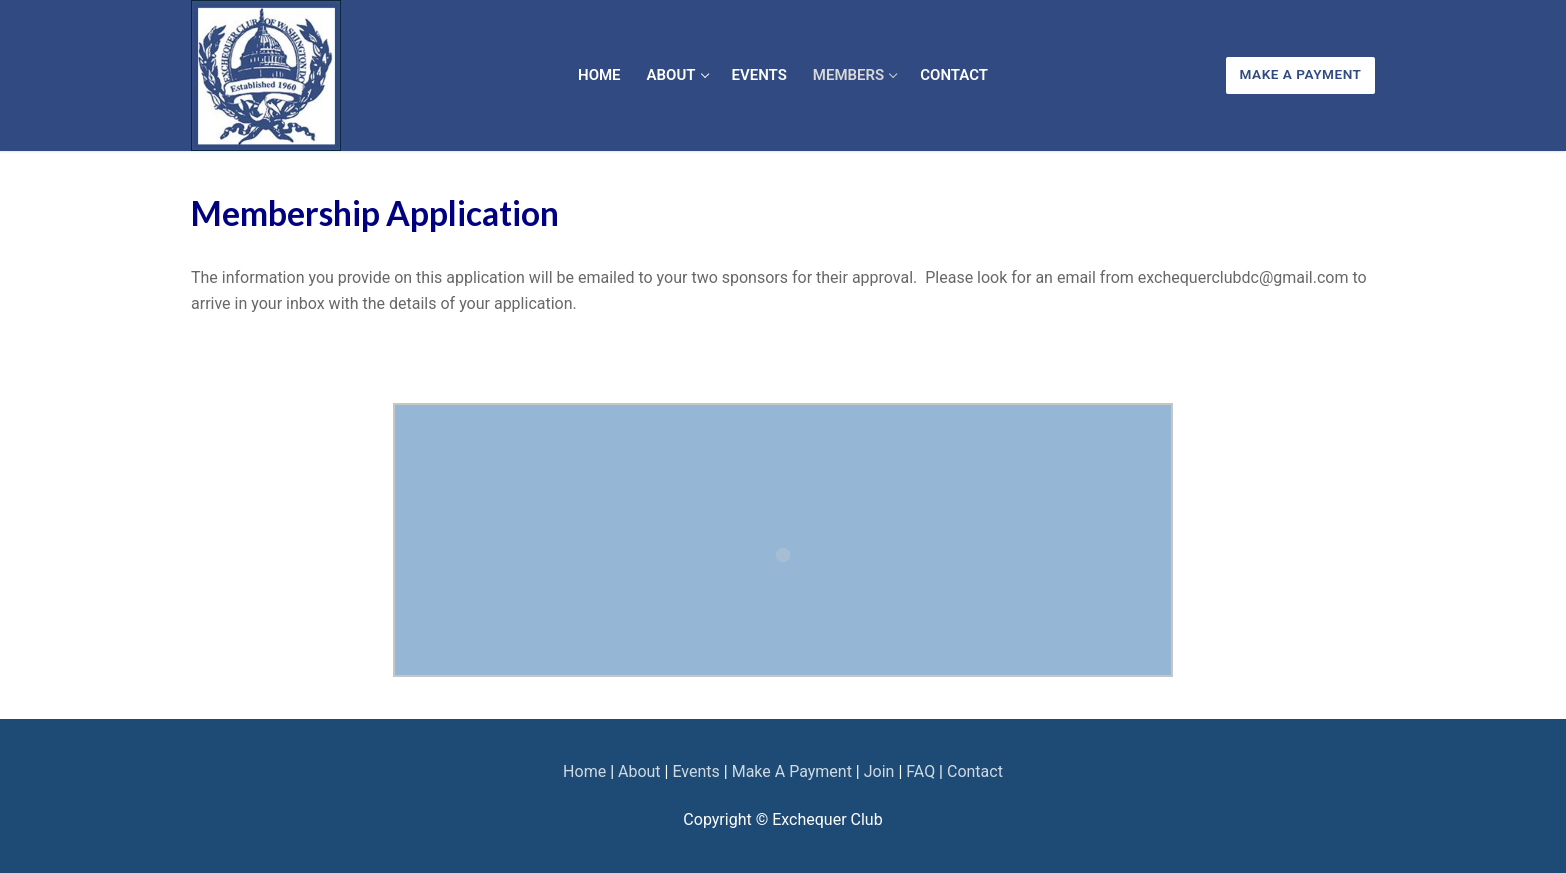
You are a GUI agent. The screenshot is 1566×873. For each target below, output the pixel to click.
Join (879, 771)
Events (695, 771)
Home (584, 771)
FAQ (920, 771)
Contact (975, 771)
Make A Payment (1301, 74)
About (639, 771)
